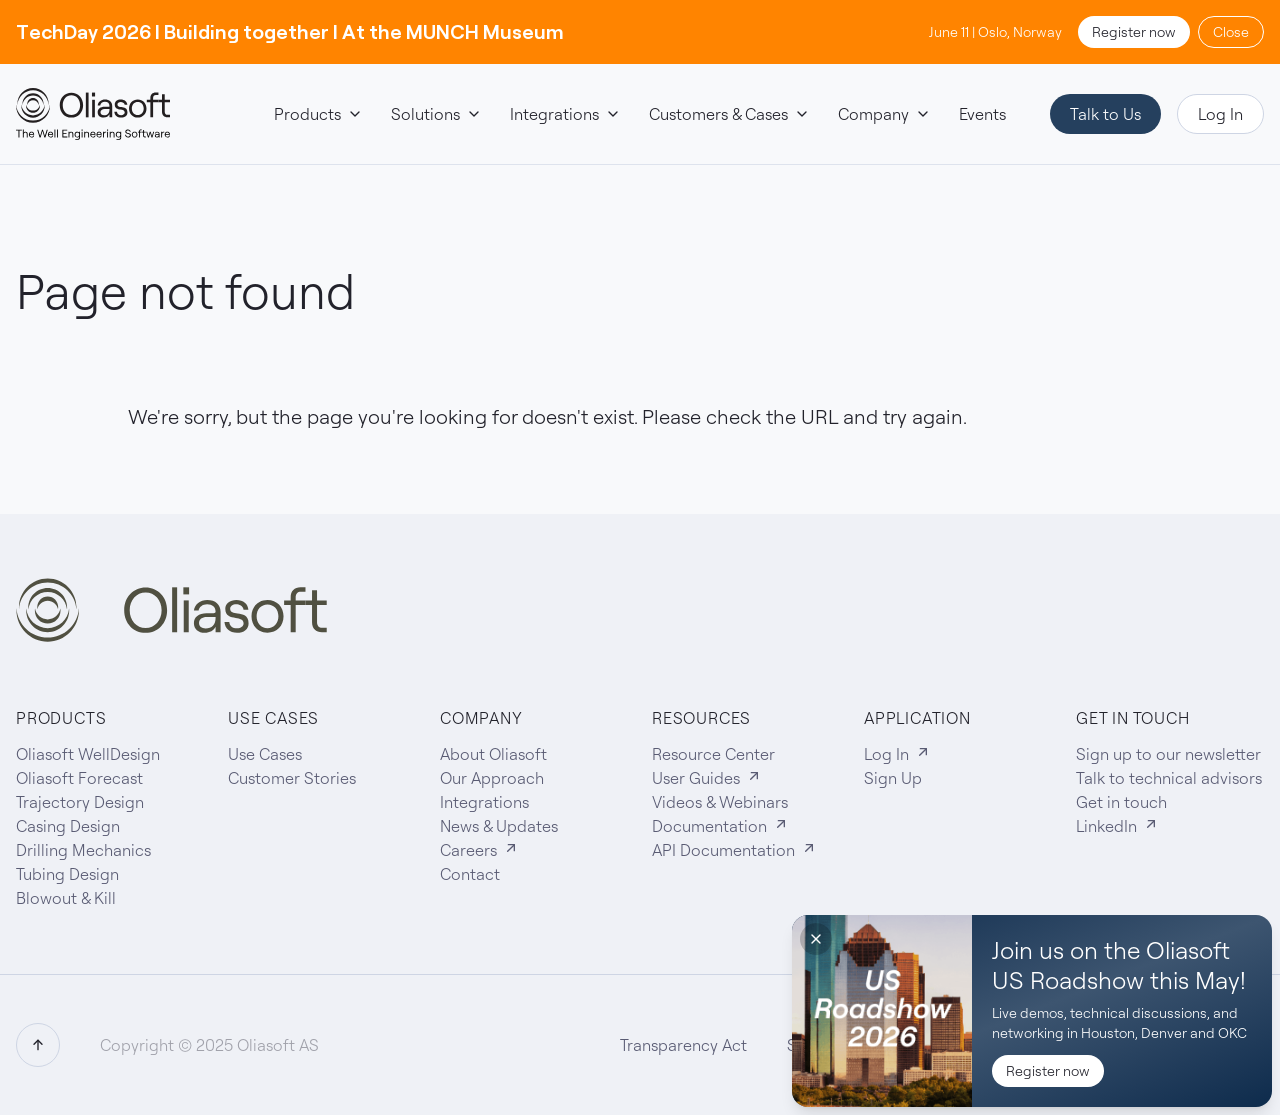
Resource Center (713, 754)
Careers (479, 850)
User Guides (707, 778)
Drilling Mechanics (83, 850)
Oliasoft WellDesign (88, 754)
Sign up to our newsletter (1168, 754)
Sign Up (893, 778)
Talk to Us (1105, 114)
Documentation (720, 826)
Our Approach (492, 778)
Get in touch (1121, 802)
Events (982, 114)
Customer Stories (292, 778)
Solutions (436, 114)
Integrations (565, 114)
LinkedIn (1117, 826)
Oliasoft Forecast (79, 778)
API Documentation (734, 850)
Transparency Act (683, 1045)
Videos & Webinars (720, 802)
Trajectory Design (80, 802)
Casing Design (68, 826)
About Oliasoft (493, 754)
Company (884, 114)
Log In (1220, 114)
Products (318, 114)
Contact (470, 874)
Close (1231, 32)
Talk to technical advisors (1169, 778)
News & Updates (499, 826)
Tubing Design (67, 874)
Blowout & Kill (66, 898)
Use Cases (265, 754)
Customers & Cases (729, 114)
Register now (1134, 32)
